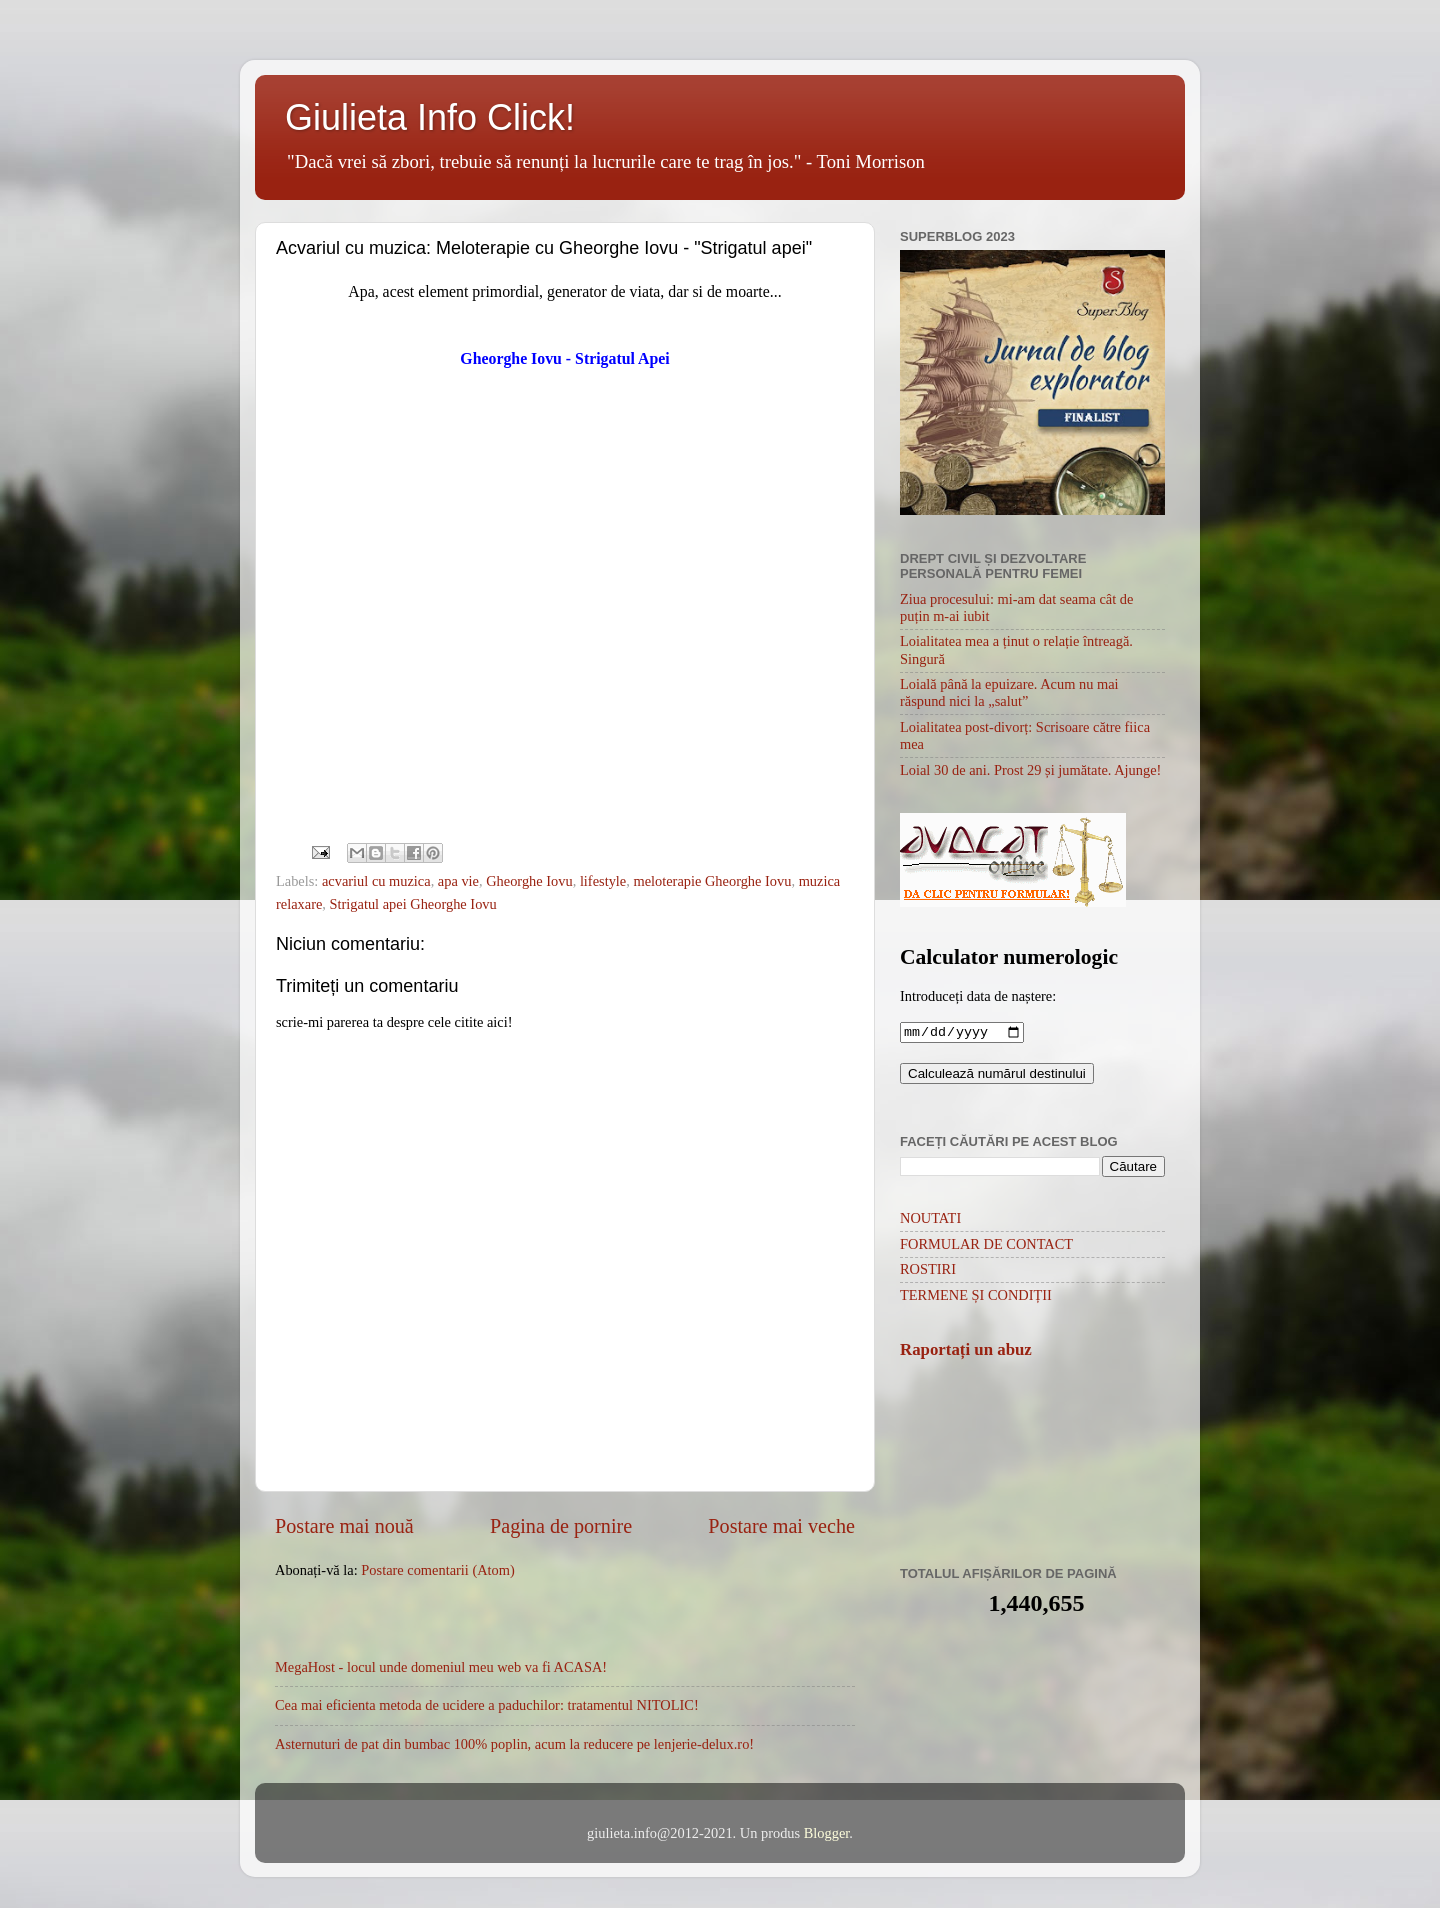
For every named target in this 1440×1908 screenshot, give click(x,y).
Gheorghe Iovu (529, 881)
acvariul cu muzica (376, 881)
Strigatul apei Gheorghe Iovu (413, 904)
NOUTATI (930, 1220)
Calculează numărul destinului (997, 1075)
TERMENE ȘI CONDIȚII (976, 1297)
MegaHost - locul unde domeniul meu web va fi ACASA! (441, 1667)
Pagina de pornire (561, 1526)
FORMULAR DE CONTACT (986, 1246)
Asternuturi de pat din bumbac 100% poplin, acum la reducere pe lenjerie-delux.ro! (514, 1744)
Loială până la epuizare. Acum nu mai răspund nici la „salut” (1009, 692)
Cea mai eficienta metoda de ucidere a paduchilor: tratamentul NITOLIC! (487, 1705)
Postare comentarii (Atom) (437, 1570)
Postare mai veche (781, 1526)
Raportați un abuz (966, 1351)
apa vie (458, 881)
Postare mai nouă (344, 1526)
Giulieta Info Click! (430, 117)
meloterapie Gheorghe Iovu (712, 881)
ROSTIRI (928, 1271)
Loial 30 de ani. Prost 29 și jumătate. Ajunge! (1030, 770)
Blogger (827, 1833)
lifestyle (603, 881)
